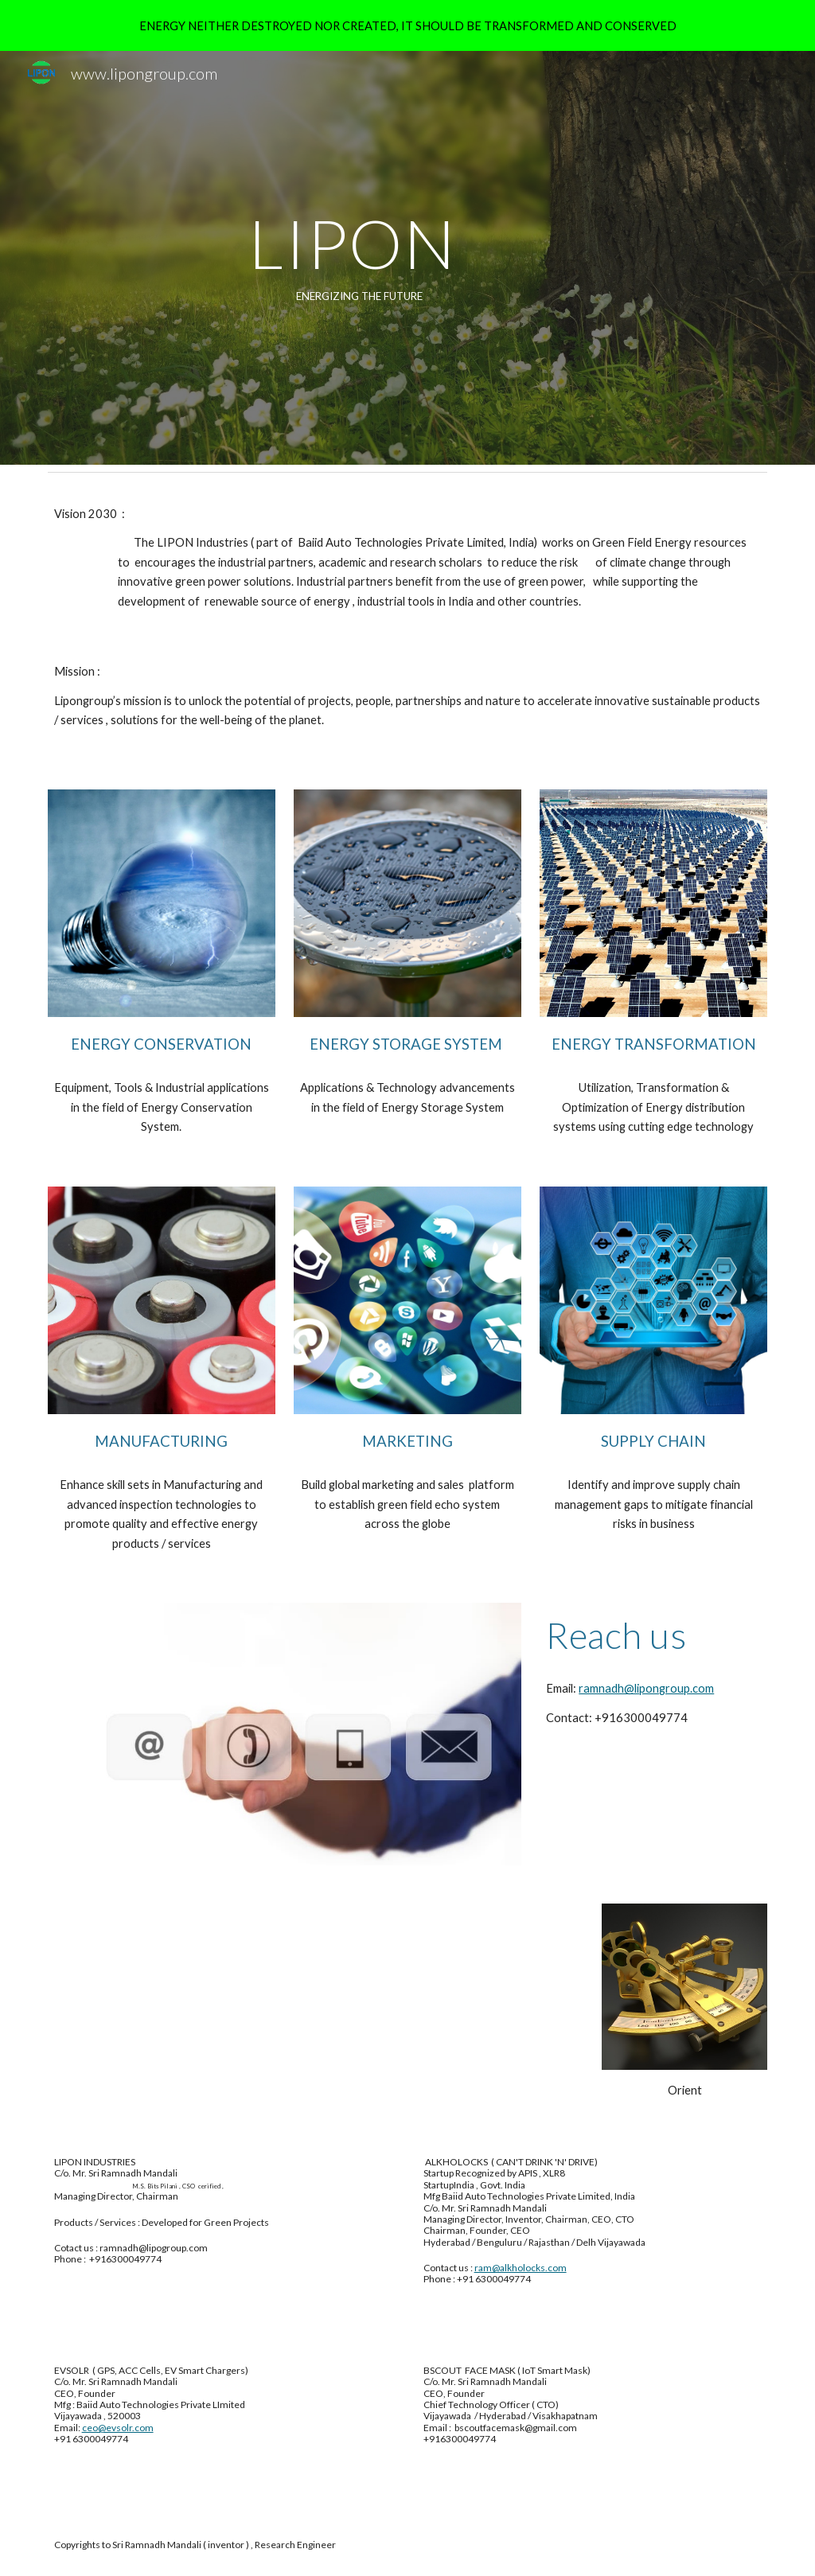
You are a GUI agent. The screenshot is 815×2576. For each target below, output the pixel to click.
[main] (345, 258)
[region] (407, 25)
